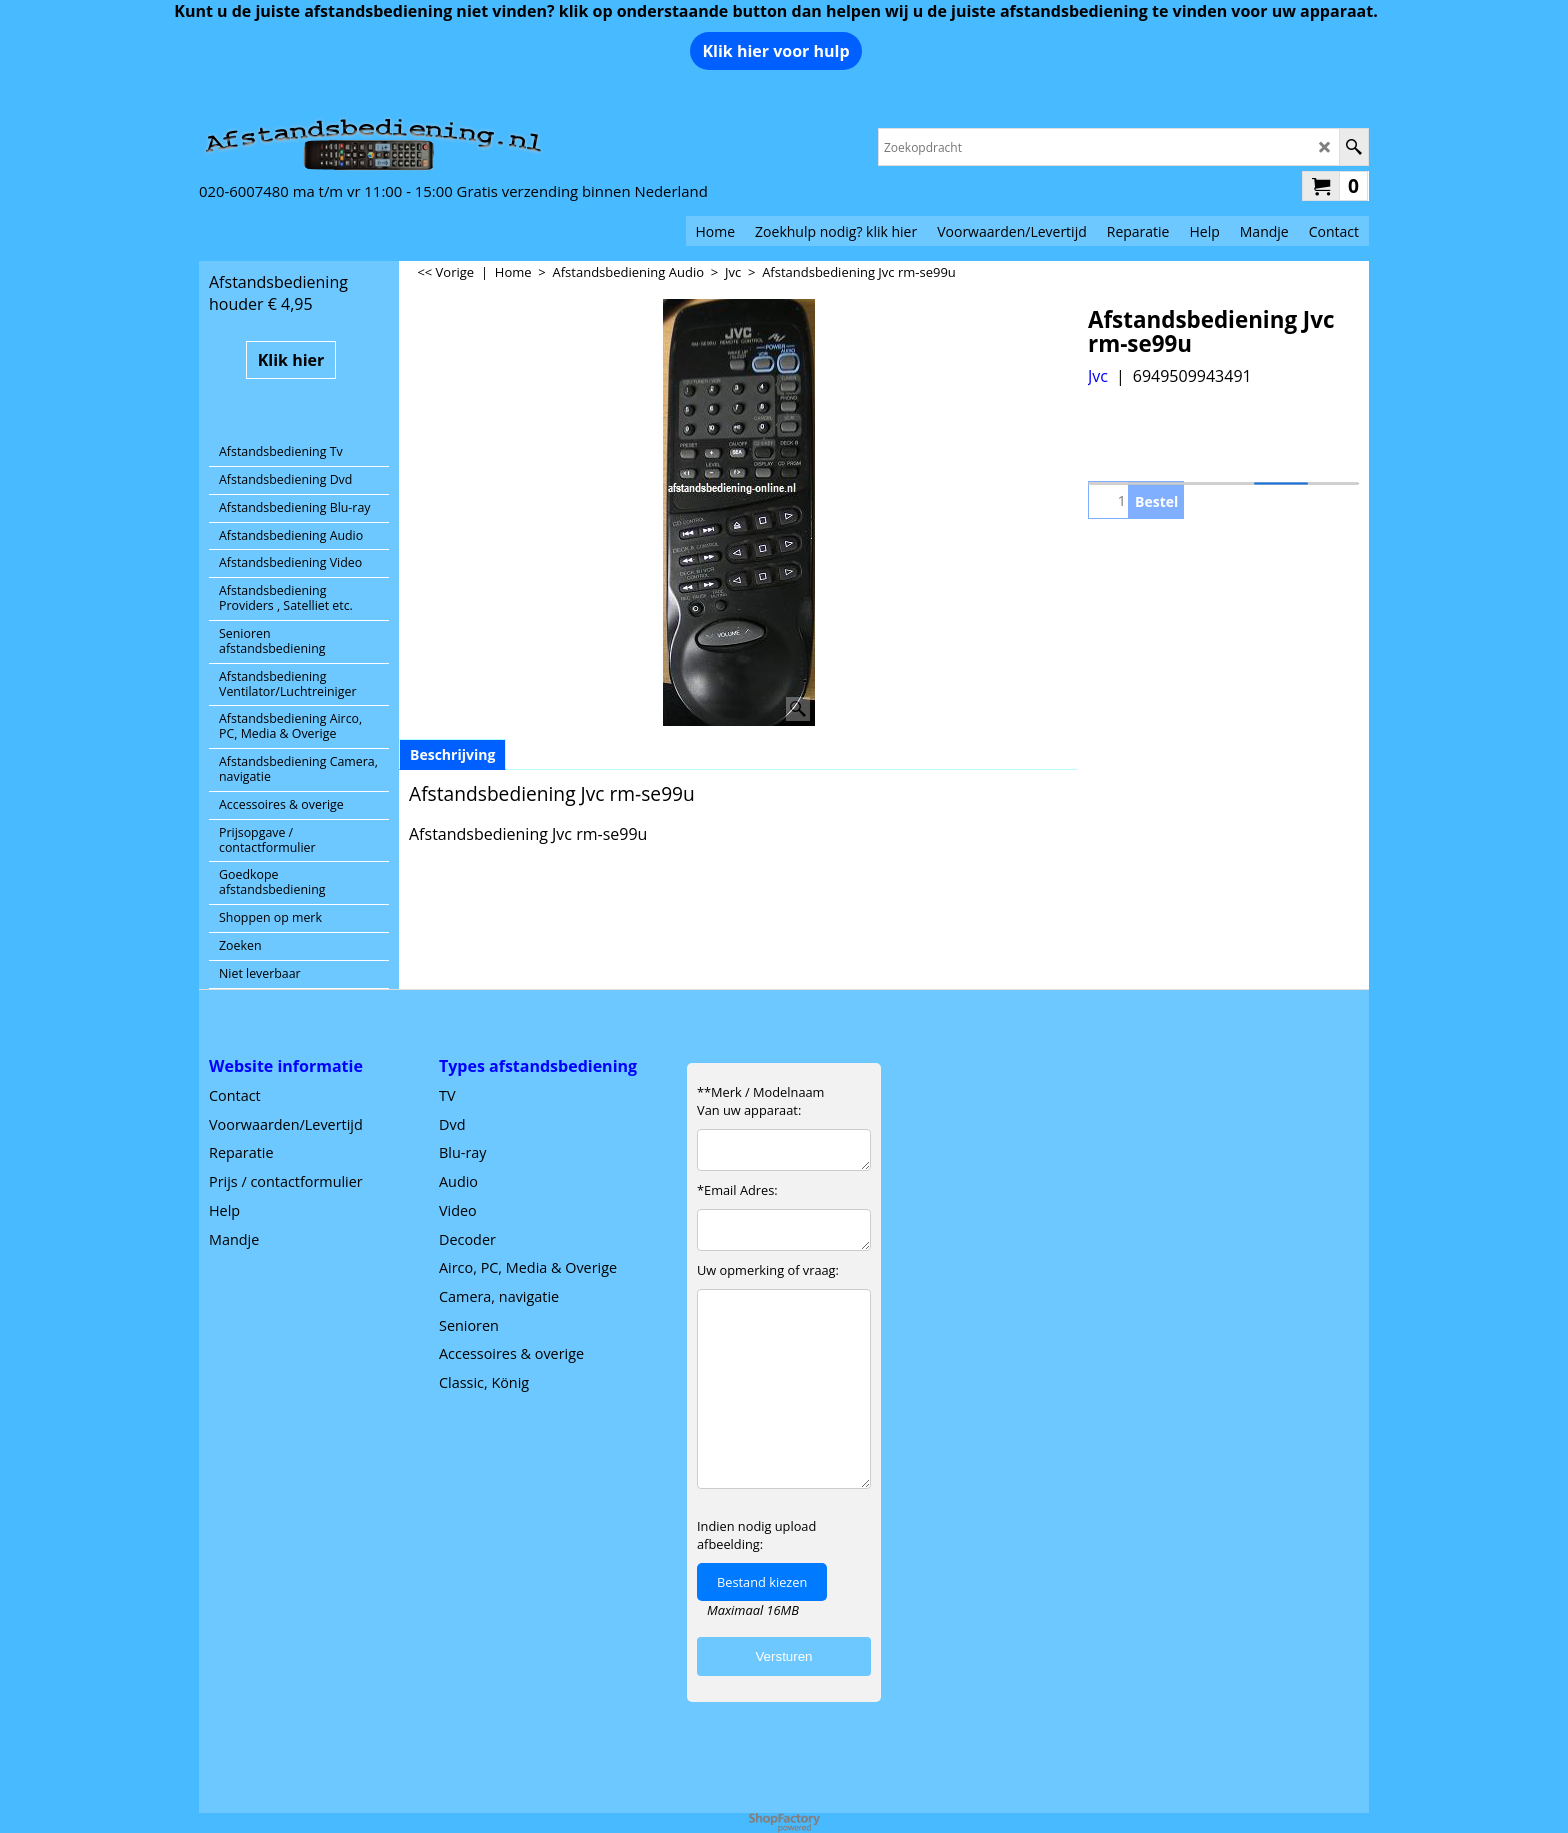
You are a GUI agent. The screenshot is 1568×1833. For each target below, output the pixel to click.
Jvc (1098, 376)
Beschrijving (452, 754)
